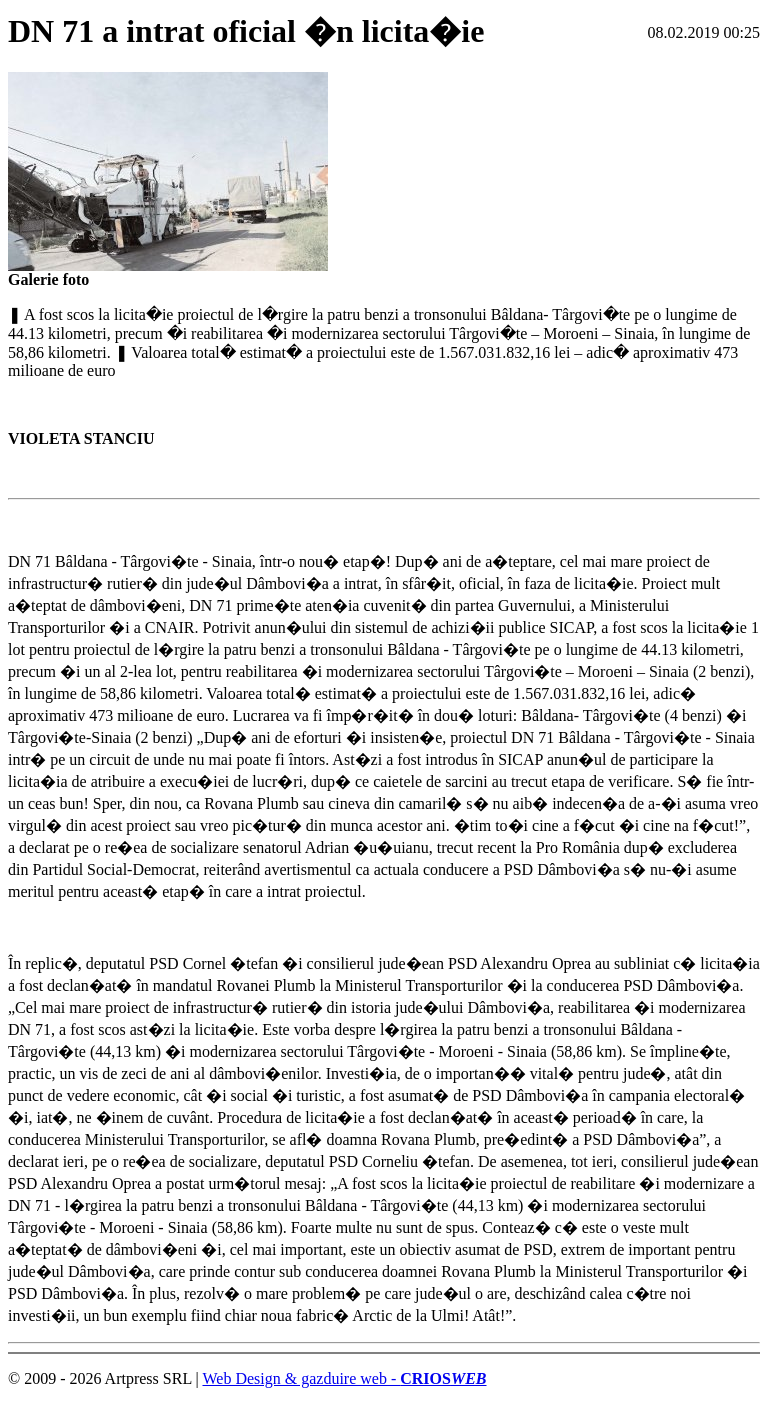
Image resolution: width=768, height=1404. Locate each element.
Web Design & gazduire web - (344, 1378)
